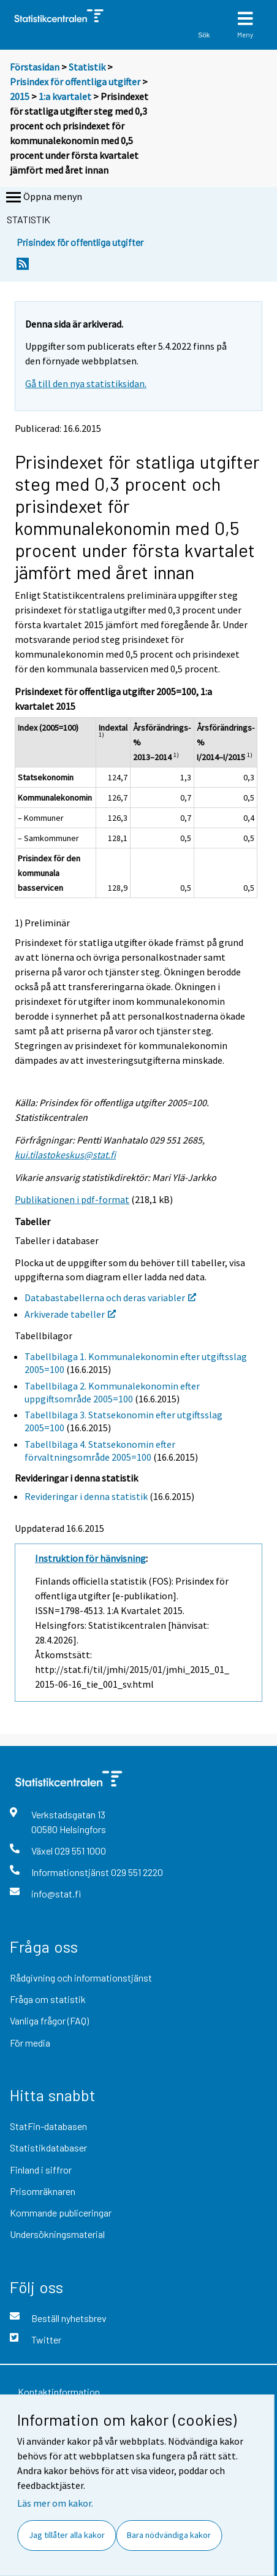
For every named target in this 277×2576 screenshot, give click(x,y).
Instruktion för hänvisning (90, 1558)
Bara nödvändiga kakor (169, 2534)
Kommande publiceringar (61, 2212)
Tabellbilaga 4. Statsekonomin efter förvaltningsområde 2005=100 (100, 1450)
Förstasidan (34, 67)
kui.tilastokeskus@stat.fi (65, 1154)
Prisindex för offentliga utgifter (75, 81)
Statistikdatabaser (48, 2147)
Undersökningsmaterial (57, 2234)
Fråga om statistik (48, 1999)
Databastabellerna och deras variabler (110, 1297)
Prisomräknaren (42, 2191)
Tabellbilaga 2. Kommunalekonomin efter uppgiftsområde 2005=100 (112, 1392)
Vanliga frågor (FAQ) (49, 2020)
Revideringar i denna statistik (86, 1496)
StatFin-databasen (48, 2126)
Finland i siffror (41, 2169)
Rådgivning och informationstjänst (81, 1977)
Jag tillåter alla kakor (67, 2534)
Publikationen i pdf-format (72, 1199)
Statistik (87, 67)
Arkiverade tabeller (70, 1314)
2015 (19, 96)
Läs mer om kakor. (55, 2503)
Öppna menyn (43, 197)
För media (30, 2042)
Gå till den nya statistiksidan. (85, 383)
